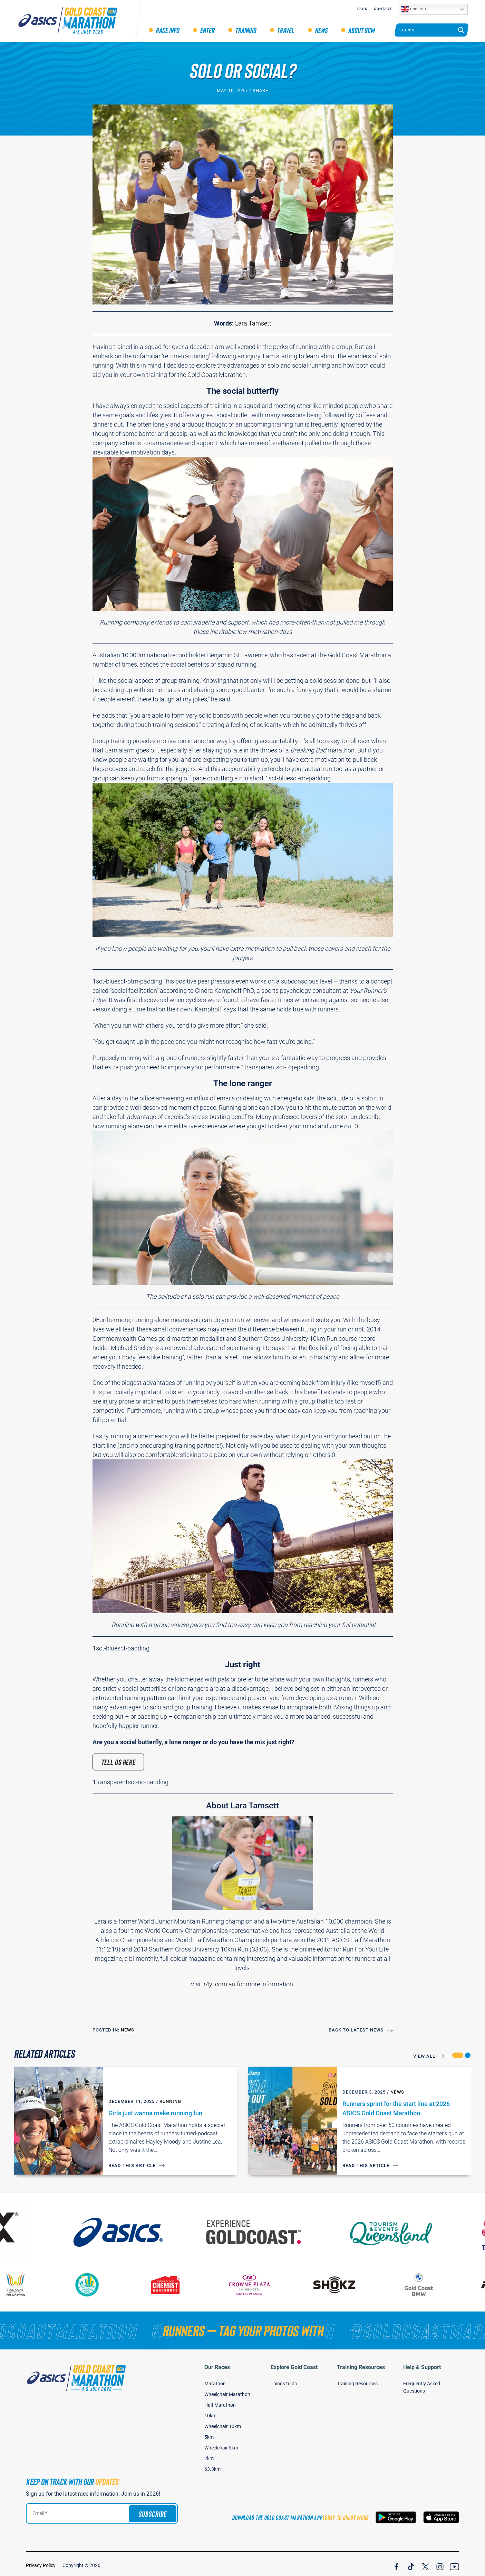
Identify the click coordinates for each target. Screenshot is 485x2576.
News (321, 30)
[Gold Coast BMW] (427, 2281)
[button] (457, 2055)
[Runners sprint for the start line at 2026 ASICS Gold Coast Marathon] (292, 2121)
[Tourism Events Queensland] (402, 2229)
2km (209, 2455)
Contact (383, 9)
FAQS (362, 9)
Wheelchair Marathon (227, 2391)
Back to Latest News (356, 2030)
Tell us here (118, 1761)
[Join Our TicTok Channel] (411, 2562)
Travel (285, 30)
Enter (207, 30)
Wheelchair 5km (221, 2444)
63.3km (212, 2465)
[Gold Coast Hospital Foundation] (23, 2281)
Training (245, 30)
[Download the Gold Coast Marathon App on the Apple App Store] (441, 2514)
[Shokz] (342, 2281)
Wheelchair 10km (222, 2423)
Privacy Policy (41, 2562)
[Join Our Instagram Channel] (440, 2562)
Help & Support (422, 2363)
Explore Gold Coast (294, 2363)
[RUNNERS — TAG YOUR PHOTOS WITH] (242, 2327)
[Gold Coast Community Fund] (94, 2281)
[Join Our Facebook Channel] (396, 2562)
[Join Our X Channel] (425, 2562)
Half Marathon (220, 2401)
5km (209, 2433)
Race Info (167, 30)
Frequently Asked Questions (421, 2383)
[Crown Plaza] (257, 2281)
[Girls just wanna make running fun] (58, 2121)
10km (210, 2412)
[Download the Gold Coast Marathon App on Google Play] (395, 2514)
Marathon (215, 2380)
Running (170, 2101)
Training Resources (361, 2363)
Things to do (284, 2380)
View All (424, 2056)
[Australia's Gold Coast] (266, 2229)
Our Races (217, 2363)
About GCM (361, 30)
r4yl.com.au (219, 1984)
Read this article (132, 2165)
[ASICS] (129, 2229)
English (413, 9)
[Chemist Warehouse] (173, 2281)
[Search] (461, 30)
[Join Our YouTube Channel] (454, 2562)
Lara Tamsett (253, 323)
